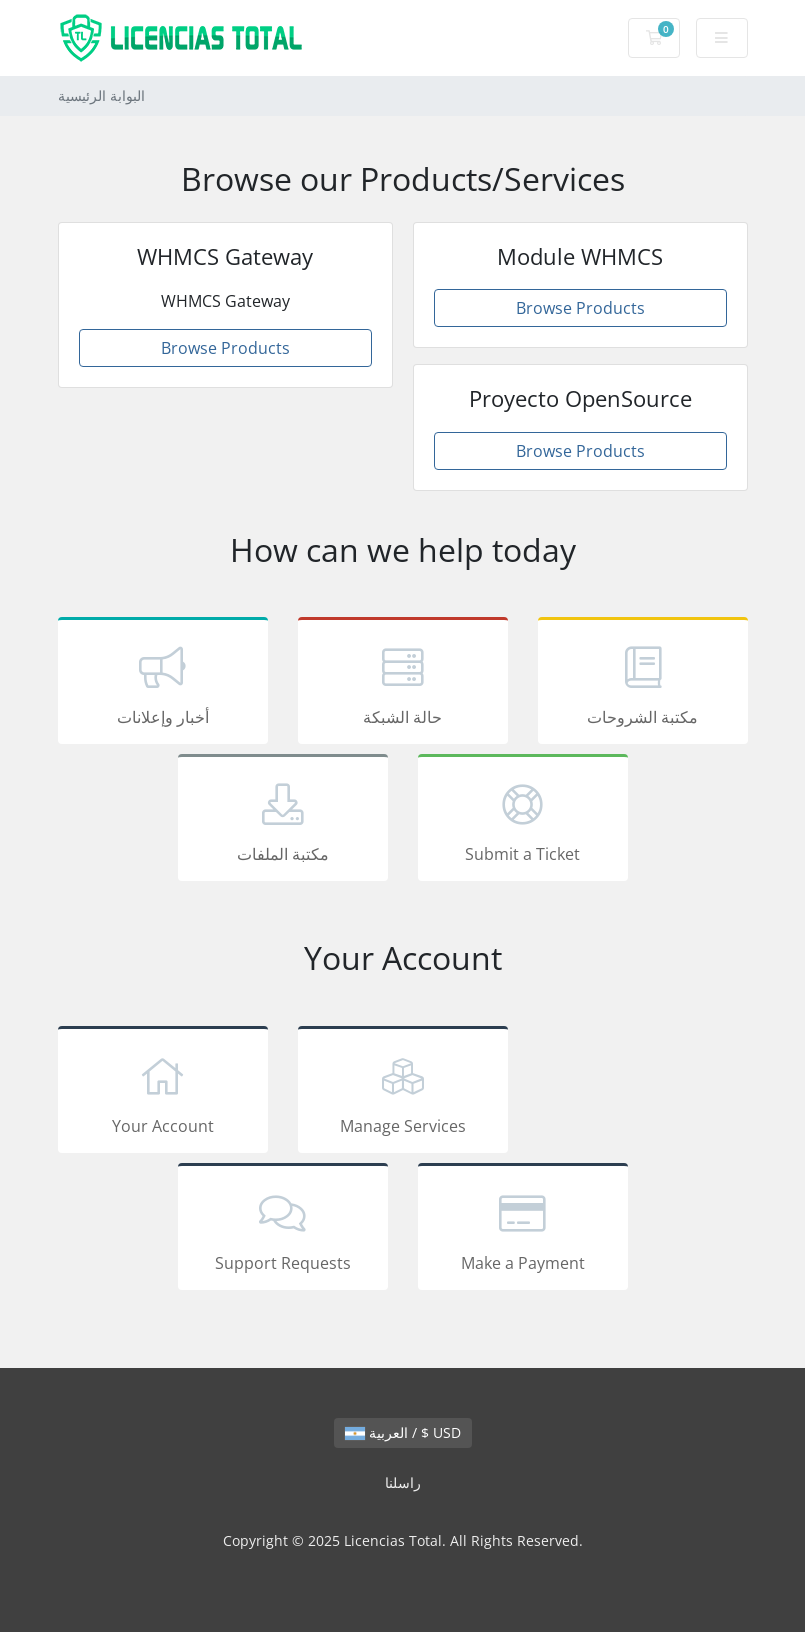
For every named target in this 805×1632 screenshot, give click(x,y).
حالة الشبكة (403, 684)
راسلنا (403, 1482)
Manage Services (403, 1093)
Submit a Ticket (523, 821)
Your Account (163, 1093)
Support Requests (283, 1230)
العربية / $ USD (403, 1432)
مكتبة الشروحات (643, 684)
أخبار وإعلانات (163, 684)
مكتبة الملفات (283, 821)
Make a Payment (523, 1230)
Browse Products (225, 348)
